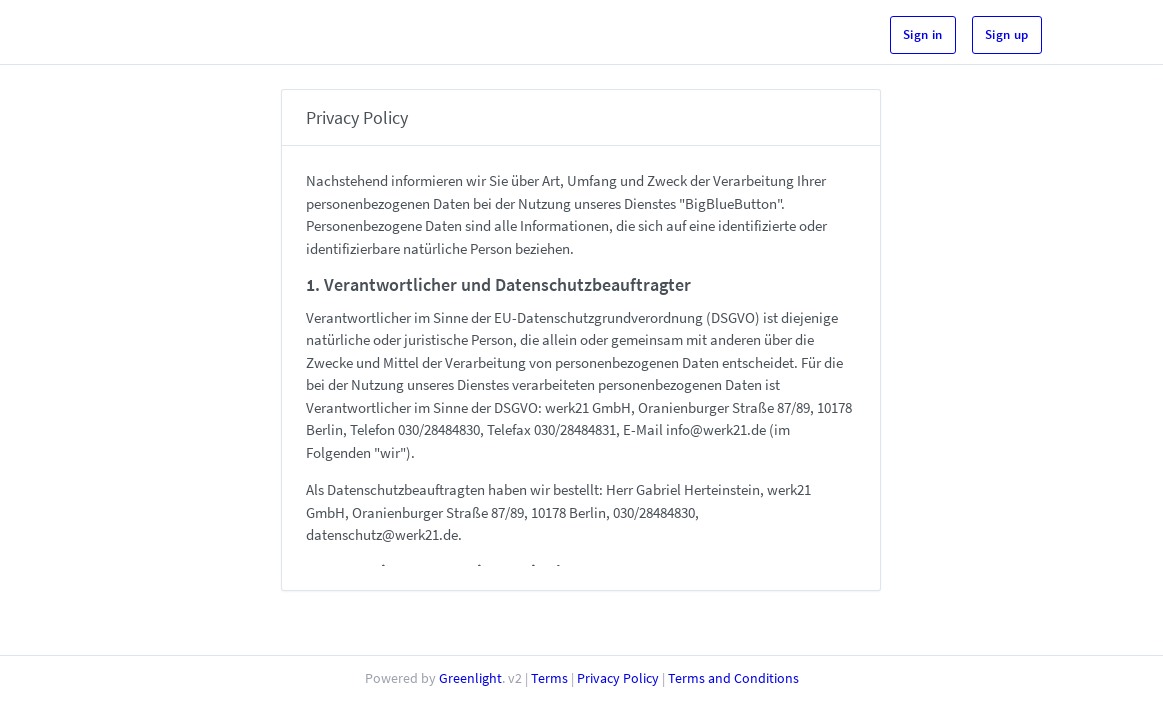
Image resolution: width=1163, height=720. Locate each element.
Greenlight (470, 678)
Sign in (923, 34)
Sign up (1007, 34)
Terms (549, 678)
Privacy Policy (618, 678)
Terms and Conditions (733, 678)
